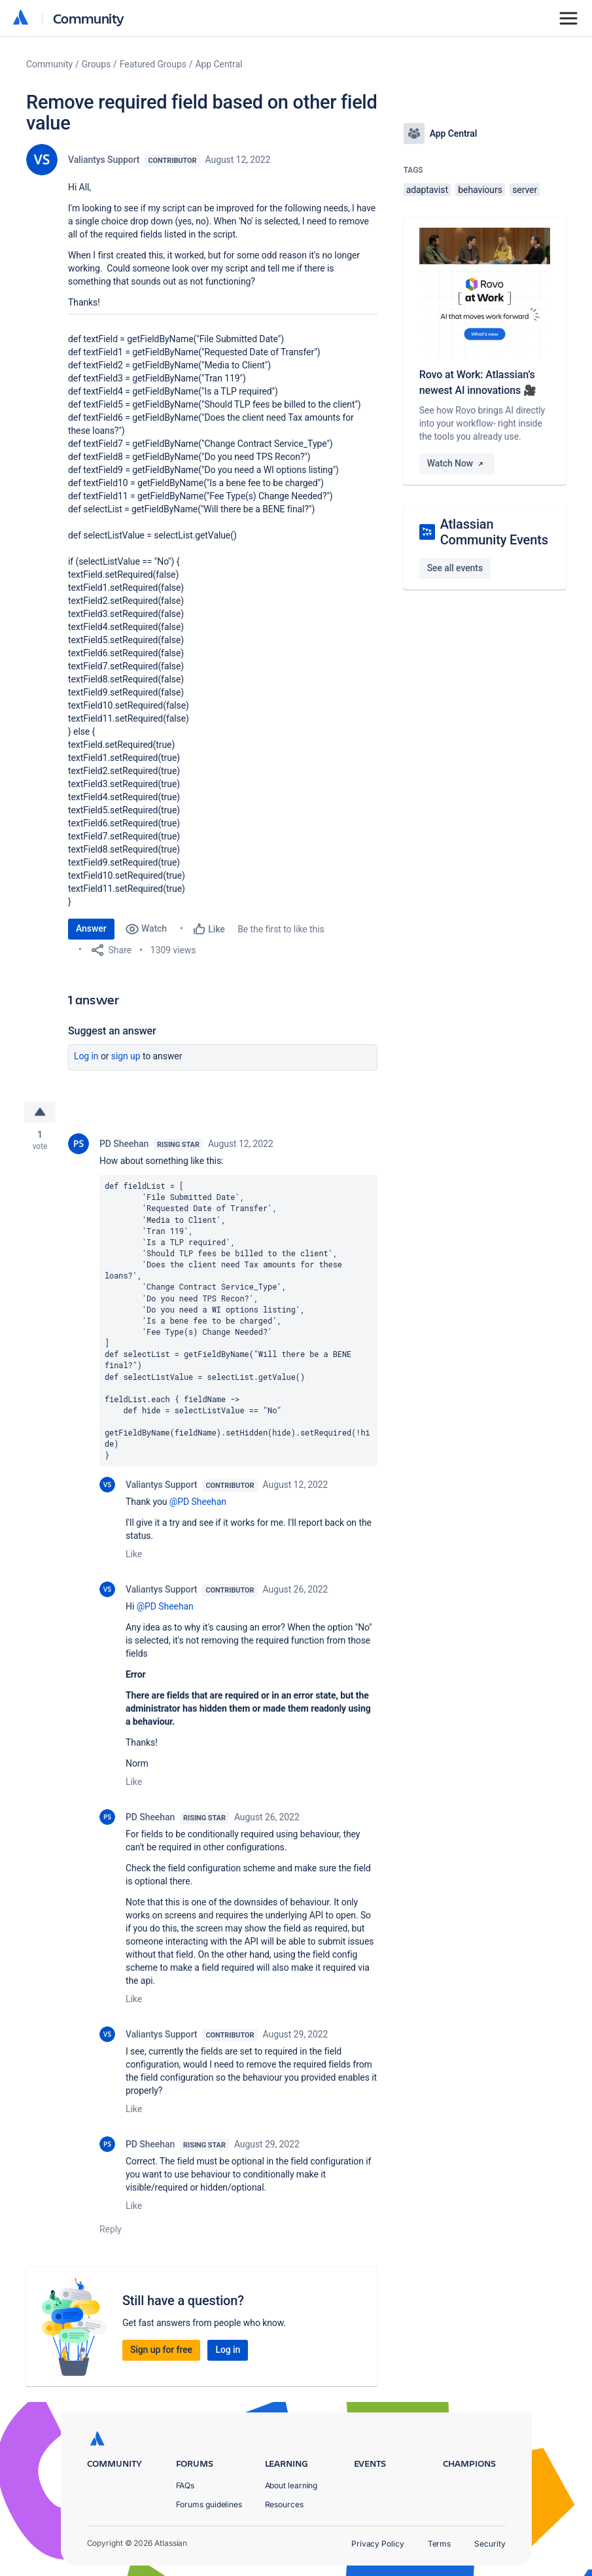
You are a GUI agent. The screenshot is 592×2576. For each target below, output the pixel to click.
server (524, 190)
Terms (439, 2544)
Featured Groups (153, 64)
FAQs (185, 2485)
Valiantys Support (103, 159)
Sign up (126, 1056)
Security (489, 2544)
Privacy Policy (377, 2544)
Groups (96, 64)
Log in (86, 1056)
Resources (284, 2504)
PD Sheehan (123, 1143)
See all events (455, 568)
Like (134, 1554)
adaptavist (427, 190)
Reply (110, 2229)
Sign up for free (161, 2349)
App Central (219, 64)
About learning (291, 2485)
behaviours (480, 190)
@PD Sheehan (197, 1501)
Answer (91, 928)
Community (88, 18)
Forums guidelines (209, 2504)
